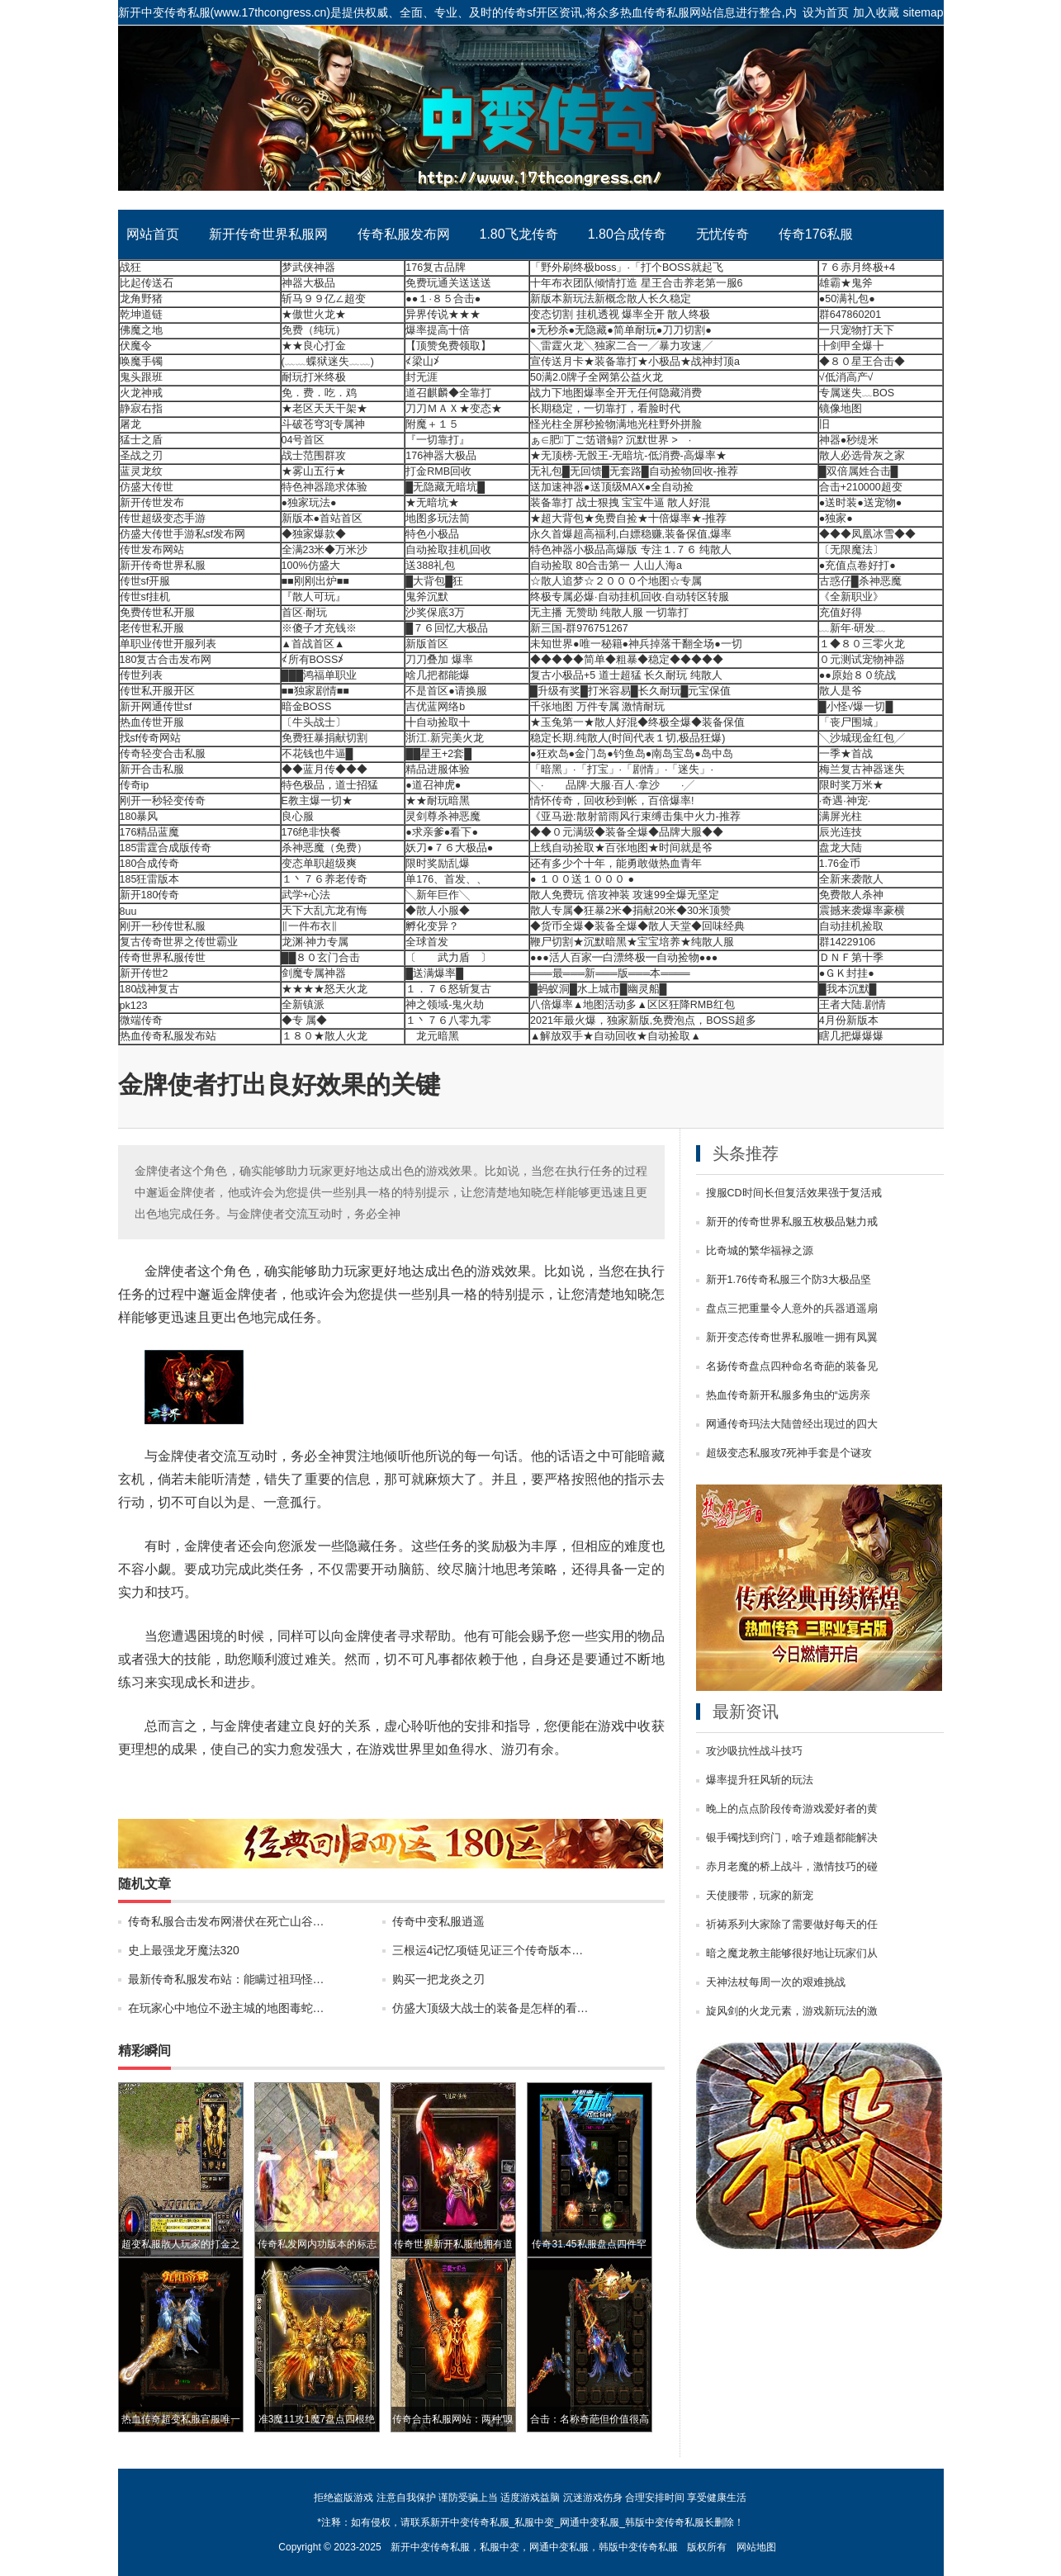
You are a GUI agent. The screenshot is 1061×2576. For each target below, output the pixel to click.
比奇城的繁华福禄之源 (759, 1251)
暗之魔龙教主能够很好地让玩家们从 (792, 1953)
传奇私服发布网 (404, 234)
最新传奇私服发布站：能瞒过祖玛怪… (226, 1979)
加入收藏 (876, 12)
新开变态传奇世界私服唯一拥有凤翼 (792, 1337)
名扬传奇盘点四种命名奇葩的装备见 (792, 1366)
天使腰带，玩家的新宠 (759, 1895)
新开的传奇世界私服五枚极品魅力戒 (792, 1222)
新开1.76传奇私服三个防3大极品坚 (788, 1280)
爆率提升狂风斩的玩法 (759, 1780)
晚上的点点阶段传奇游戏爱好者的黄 (792, 1809)
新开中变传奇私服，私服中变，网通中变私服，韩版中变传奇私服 (534, 2547)
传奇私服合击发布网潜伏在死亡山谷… (226, 1921)
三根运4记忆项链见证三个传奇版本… (488, 1950)
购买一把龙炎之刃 (438, 1979)
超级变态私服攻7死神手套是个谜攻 (789, 1453)
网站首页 (152, 234)
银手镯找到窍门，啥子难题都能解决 (792, 1838)
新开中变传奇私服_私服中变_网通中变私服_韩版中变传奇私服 (531, 117)
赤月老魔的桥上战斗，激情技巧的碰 (792, 1867)
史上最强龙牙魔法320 (183, 1950)
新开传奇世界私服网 (268, 234)
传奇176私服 (816, 234)
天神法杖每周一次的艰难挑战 (775, 1982)
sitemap (922, 12)
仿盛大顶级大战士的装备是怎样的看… (490, 2008)
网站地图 (756, 2547)
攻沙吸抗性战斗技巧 (754, 1751)
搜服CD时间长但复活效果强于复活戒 (794, 1193)
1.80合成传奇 (627, 234)
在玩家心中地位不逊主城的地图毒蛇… (226, 2008)
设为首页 (826, 12)
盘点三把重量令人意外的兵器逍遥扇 (792, 1308)
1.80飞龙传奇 (519, 234)
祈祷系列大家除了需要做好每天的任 (792, 1924)
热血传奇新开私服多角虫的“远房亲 (788, 1395)
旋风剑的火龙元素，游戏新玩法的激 (792, 2011)
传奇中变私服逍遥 (438, 1921)
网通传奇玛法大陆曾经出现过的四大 (792, 1424)
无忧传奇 (722, 234)
